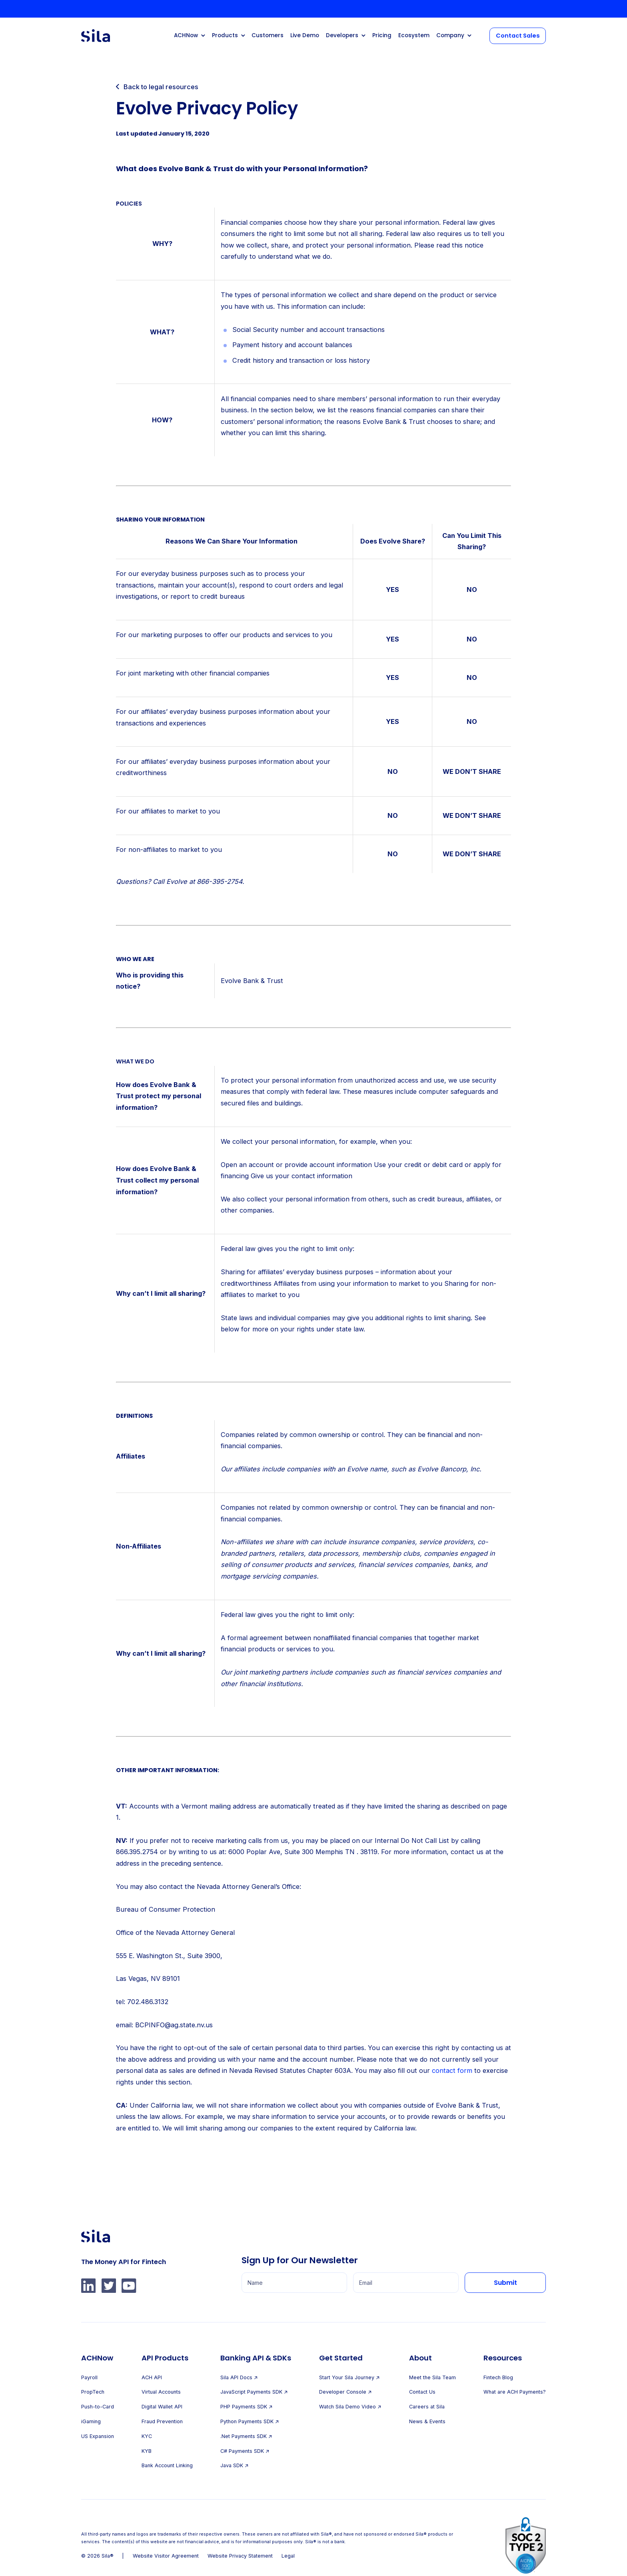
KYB (147, 2451)
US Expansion (97, 2436)
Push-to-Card (97, 2407)
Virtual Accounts (161, 2392)
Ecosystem (413, 35)
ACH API (152, 2377)
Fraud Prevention (162, 2421)
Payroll (89, 2377)
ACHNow (186, 35)
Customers (268, 35)
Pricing (381, 35)
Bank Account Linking (167, 2465)
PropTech (92, 2392)
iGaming (91, 2421)
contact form (452, 2070)
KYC (147, 2436)
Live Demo (304, 35)
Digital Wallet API (162, 2407)
